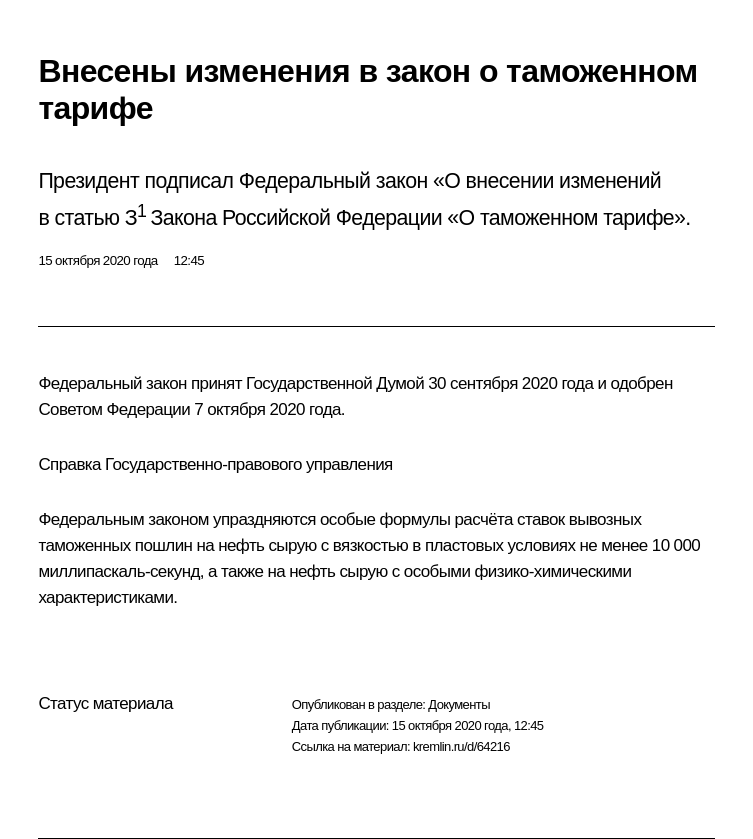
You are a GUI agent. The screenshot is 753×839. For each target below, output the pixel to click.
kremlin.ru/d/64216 (461, 746)
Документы (459, 704)
